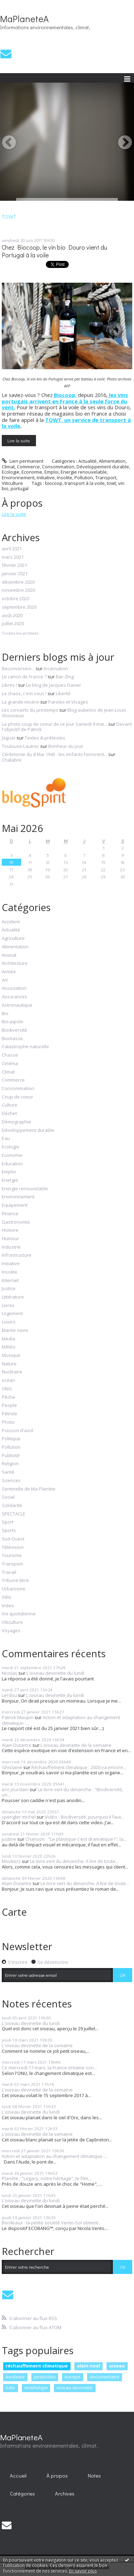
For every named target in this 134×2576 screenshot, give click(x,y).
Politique (11, 1439)
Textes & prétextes (45, 738)
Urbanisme (13, 1589)
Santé (8, 1472)
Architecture (15, 963)
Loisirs (9, 1322)
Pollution (83, 477)
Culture (9, 1105)
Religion (10, 1464)
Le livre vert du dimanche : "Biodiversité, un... (62, 1792)
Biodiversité (14, 1030)
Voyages (11, 1631)
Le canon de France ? (24, 676)
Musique (11, 1355)
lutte (10, 2387)
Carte (14, 1911)
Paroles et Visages (68, 702)
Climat (8, 466)
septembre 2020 (19, 607)
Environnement (18, 477)
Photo (8, 1422)
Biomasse (12, 1039)
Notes (94, 2475)
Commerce (28, 466)
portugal (20, 488)
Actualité (87, 461)
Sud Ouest (13, 1539)
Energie (10, 1180)
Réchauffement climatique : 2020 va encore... (78, 1767)
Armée (9, 972)
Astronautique (17, 1005)
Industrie (11, 1247)
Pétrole (9, 1414)
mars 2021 (13, 557)
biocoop (53, 483)
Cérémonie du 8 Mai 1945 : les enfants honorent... (54, 754)
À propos (57, 2475)
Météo (9, 1347)
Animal (9, 955)
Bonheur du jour (65, 746)
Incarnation (56, 668)
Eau (6, 1138)
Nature (9, 1364)
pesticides (45, 2376)
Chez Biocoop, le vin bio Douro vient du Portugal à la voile (54, 251)
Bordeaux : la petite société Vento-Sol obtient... (51, 2222)
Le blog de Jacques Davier (53, 685)
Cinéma (10, 1063)
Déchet (9, 1113)
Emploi (51, 472)
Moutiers (11, 1861)
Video (8, 1606)
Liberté (63, 693)
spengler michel (19, 1817)
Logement (12, 1313)
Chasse (10, 1055)
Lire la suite (18, 440)
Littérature (13, 1297)
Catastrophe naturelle (25, 1047)
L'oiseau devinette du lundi (55, 1673)
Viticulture (12, 483)
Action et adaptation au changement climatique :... (61, 1720)
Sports (9, 1530)
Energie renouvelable (84, 472)
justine (9, 1839)
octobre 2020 (15, 599)
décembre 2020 (18, 582)
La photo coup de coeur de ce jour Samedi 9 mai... (54, 724)
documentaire (105, 2376)
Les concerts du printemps (30, 710)
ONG (7, 1389)
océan (8, 1380)
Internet (10, 1280)
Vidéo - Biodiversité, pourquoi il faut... (84, 1817)
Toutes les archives (20, 633)
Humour (10, 1239)
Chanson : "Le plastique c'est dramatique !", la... (76, 1839)
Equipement (15, 1205)
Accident (11, 922)
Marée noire (15, 1330)
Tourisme (12, 1555)
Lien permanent (22, 461)
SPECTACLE (13, 1514)
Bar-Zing (65, 676)
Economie (32, 472)
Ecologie (10, 472)
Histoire (10, 1230)
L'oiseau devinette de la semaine (76, 1745)
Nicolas (9, 1673)
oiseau (117, 2366)
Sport (7, 1522)
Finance (10, 1214)
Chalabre (12, 760)
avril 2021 (12, 549)
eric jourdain (15, 1789)
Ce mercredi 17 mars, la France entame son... (49, 2067)
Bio (5, 1014)
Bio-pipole (12, 1022)
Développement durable (103, 466)
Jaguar (9, 738)
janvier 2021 (15, 574)
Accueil (18, 2475)
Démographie (16, 1122)
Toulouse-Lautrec (20, 746)
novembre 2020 (18, 590)
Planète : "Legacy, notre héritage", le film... (46, 2178)
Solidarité (12, 1505)
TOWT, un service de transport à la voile (66, 423)
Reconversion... (18, 668)
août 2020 (12, 616)
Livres (8, 1305)
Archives (64, 2493)
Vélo (6, 1597)
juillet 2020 (13, 624)
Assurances (14, 997)
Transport (105, 477)
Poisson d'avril (17, 1431)
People (9, 1405)
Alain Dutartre (16, 1745)
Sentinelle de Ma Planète (28, 1489)
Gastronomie (16, 1222)
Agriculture (13, 938)
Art (5, 980)
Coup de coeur (17, 1097)
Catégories (22, 2493)
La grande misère (20, 702)
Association (14, 988)
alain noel (88, 2366)
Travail (9, 1572)
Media (8, 1339)
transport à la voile (85, 483)
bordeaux (15, 2376)
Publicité (11, 1456)
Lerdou (9, 1695)
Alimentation (112, 461)
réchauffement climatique (37, 2366)
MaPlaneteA (24, 19)
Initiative (46, 477)
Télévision (13, 1547)
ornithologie (36, 2387)
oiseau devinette (74, 2387)
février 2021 (14, 565)
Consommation (58, 466)
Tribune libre (15, 1580)
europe (72, 2376)
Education (12, 1164)
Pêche (8, 1397)
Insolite (64, 477)
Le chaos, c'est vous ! (24, 693)
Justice (9, 1289)
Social (8, 1497)
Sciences (11, 1481)
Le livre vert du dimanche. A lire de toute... (74, 1861)
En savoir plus (83, 2571)
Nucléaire (12, 1372)
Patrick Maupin (18, 1717)
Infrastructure (16, 1255)
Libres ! (9, 685)
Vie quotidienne (19, 1614)
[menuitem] (18, 2475)
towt (111, 483)
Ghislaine (12, 1767)
